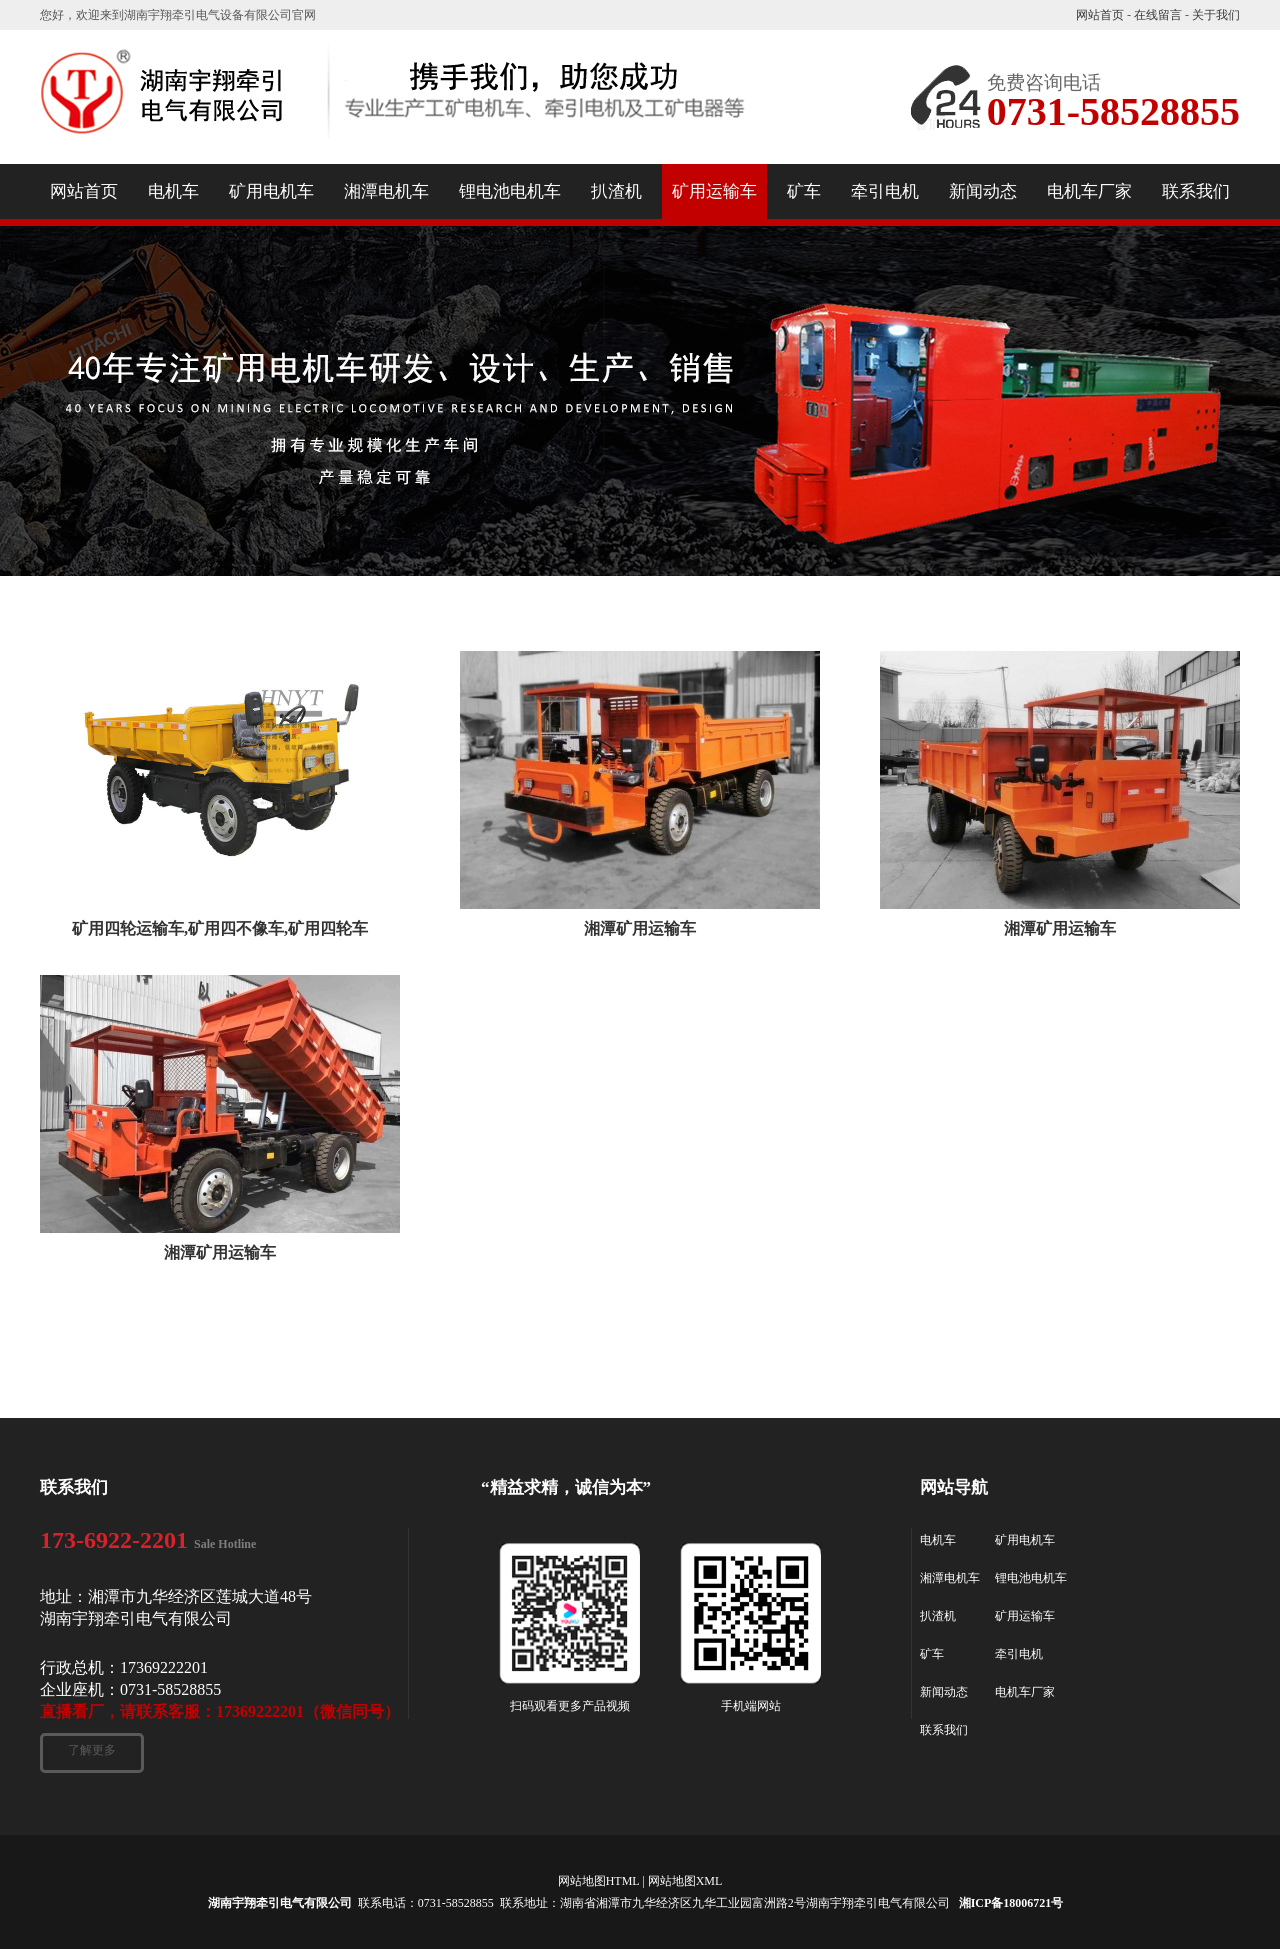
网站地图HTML (599, 1881)
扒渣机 (938, 1616)
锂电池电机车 (1031, 1578)
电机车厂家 (1025, 1692)
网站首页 (1100, 15)
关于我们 (1216, 15)
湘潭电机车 (950, 1578)
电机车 (938, 1540)
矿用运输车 (1025, 1616)
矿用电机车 (1025, 1540)
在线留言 (1158, 15)
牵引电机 (1019, 1654)
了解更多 (92, 1750)
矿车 (932, 1654)
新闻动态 (944, 1692)
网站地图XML (685, 1881)
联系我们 (944, 1730)
